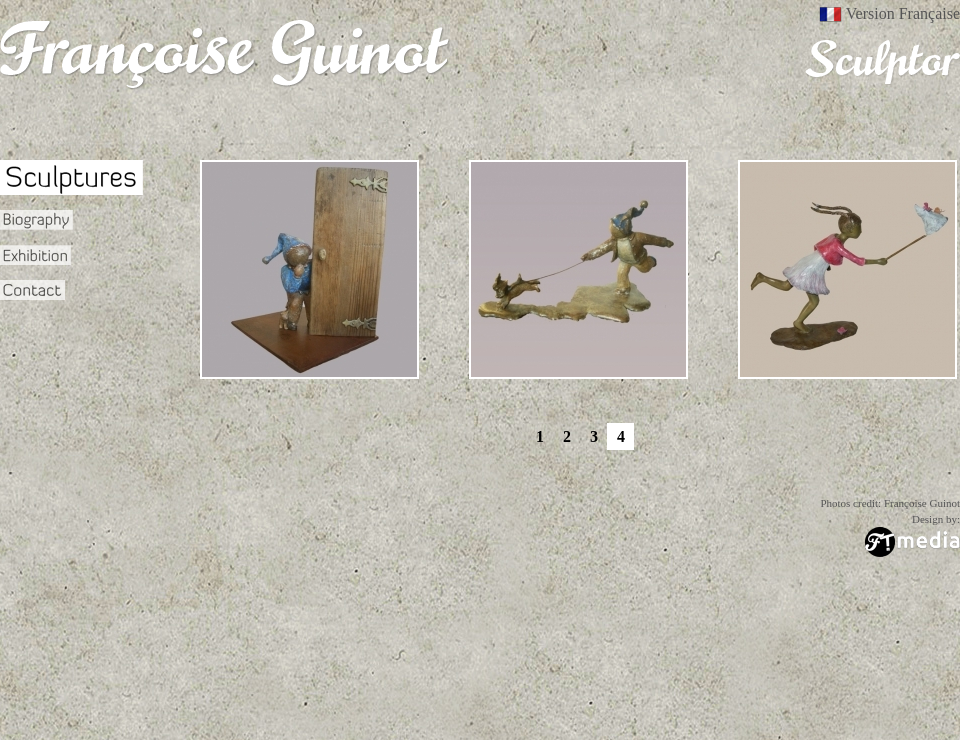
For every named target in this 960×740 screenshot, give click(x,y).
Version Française (903, 14)
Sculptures (71, 177)
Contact (32, 290)
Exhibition (35, 255)
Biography (38, 220)
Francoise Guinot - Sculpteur (225, 55)
